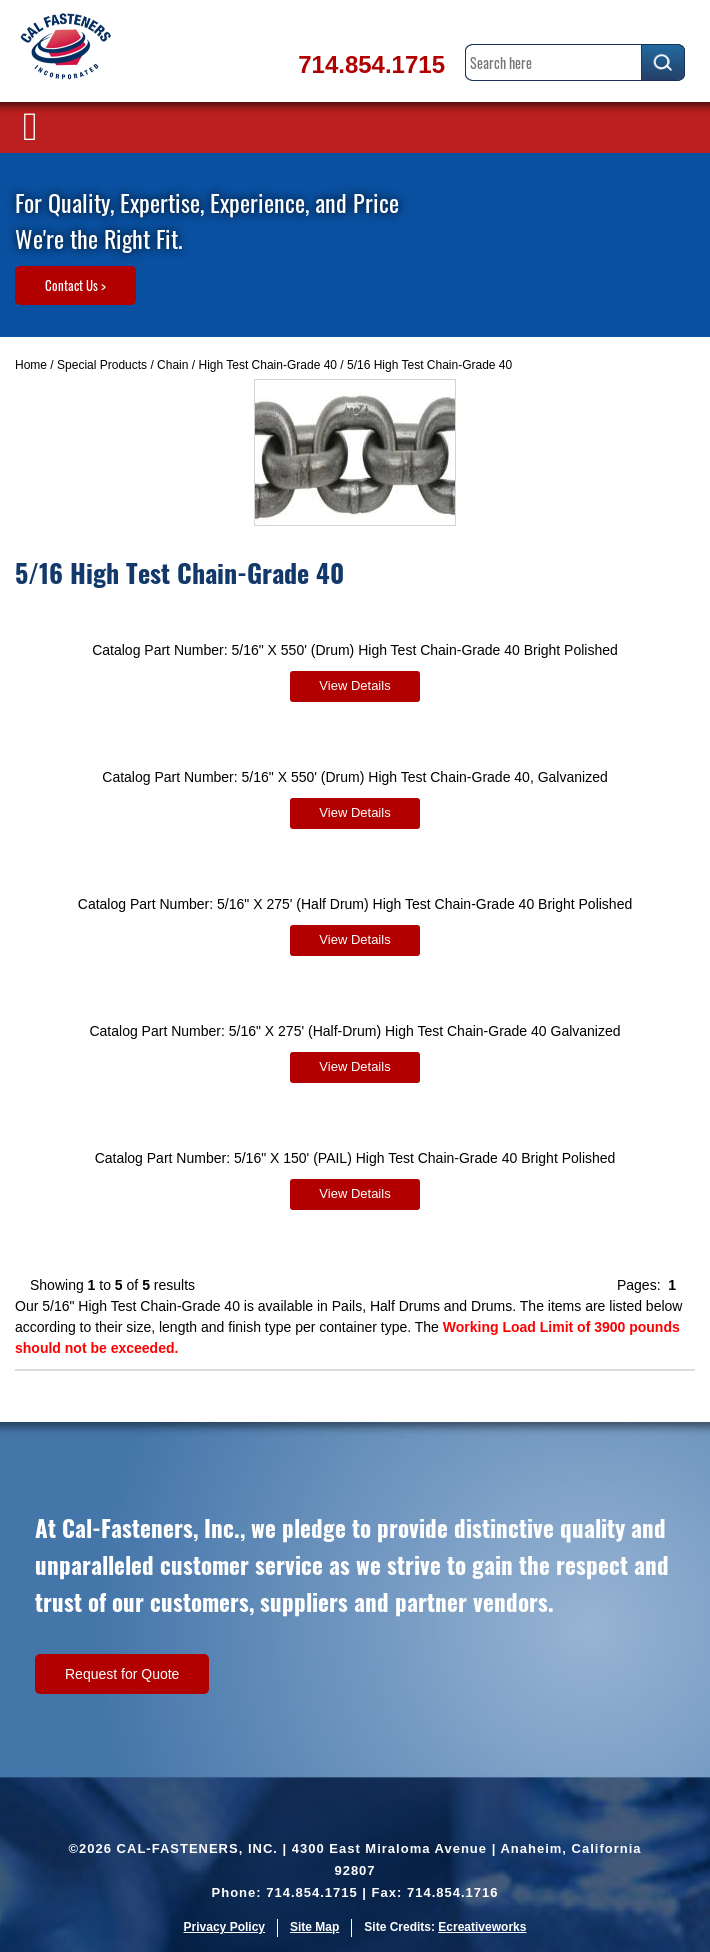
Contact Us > (75, 285)
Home (31, 365)
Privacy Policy (224, 1927)
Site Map (314, 1927)
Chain (172, 365)
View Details (354, 685)
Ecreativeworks (482, 1927)
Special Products (102, 365)
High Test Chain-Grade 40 (267, 365)
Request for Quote (122, 1674)
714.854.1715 (371, 64)
